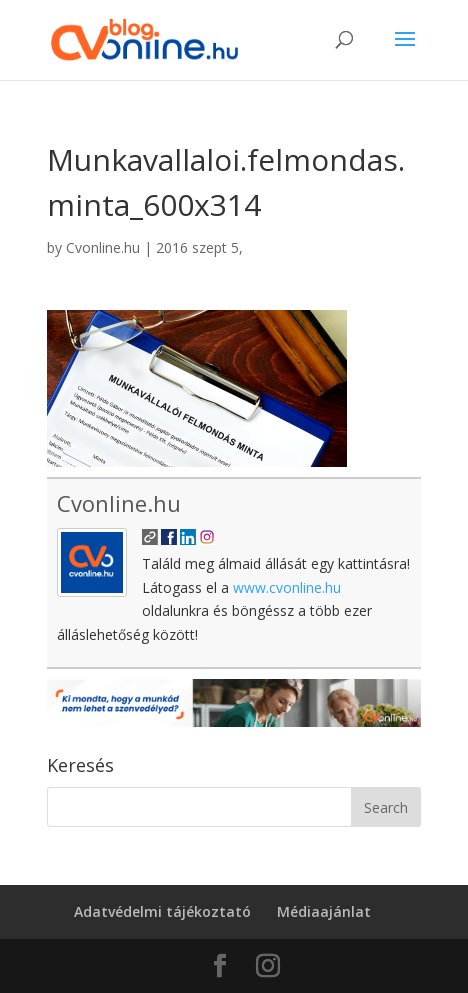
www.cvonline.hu (287, 587)
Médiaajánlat (324, 911)
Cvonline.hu (103, 247)
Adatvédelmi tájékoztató (162, 911)
